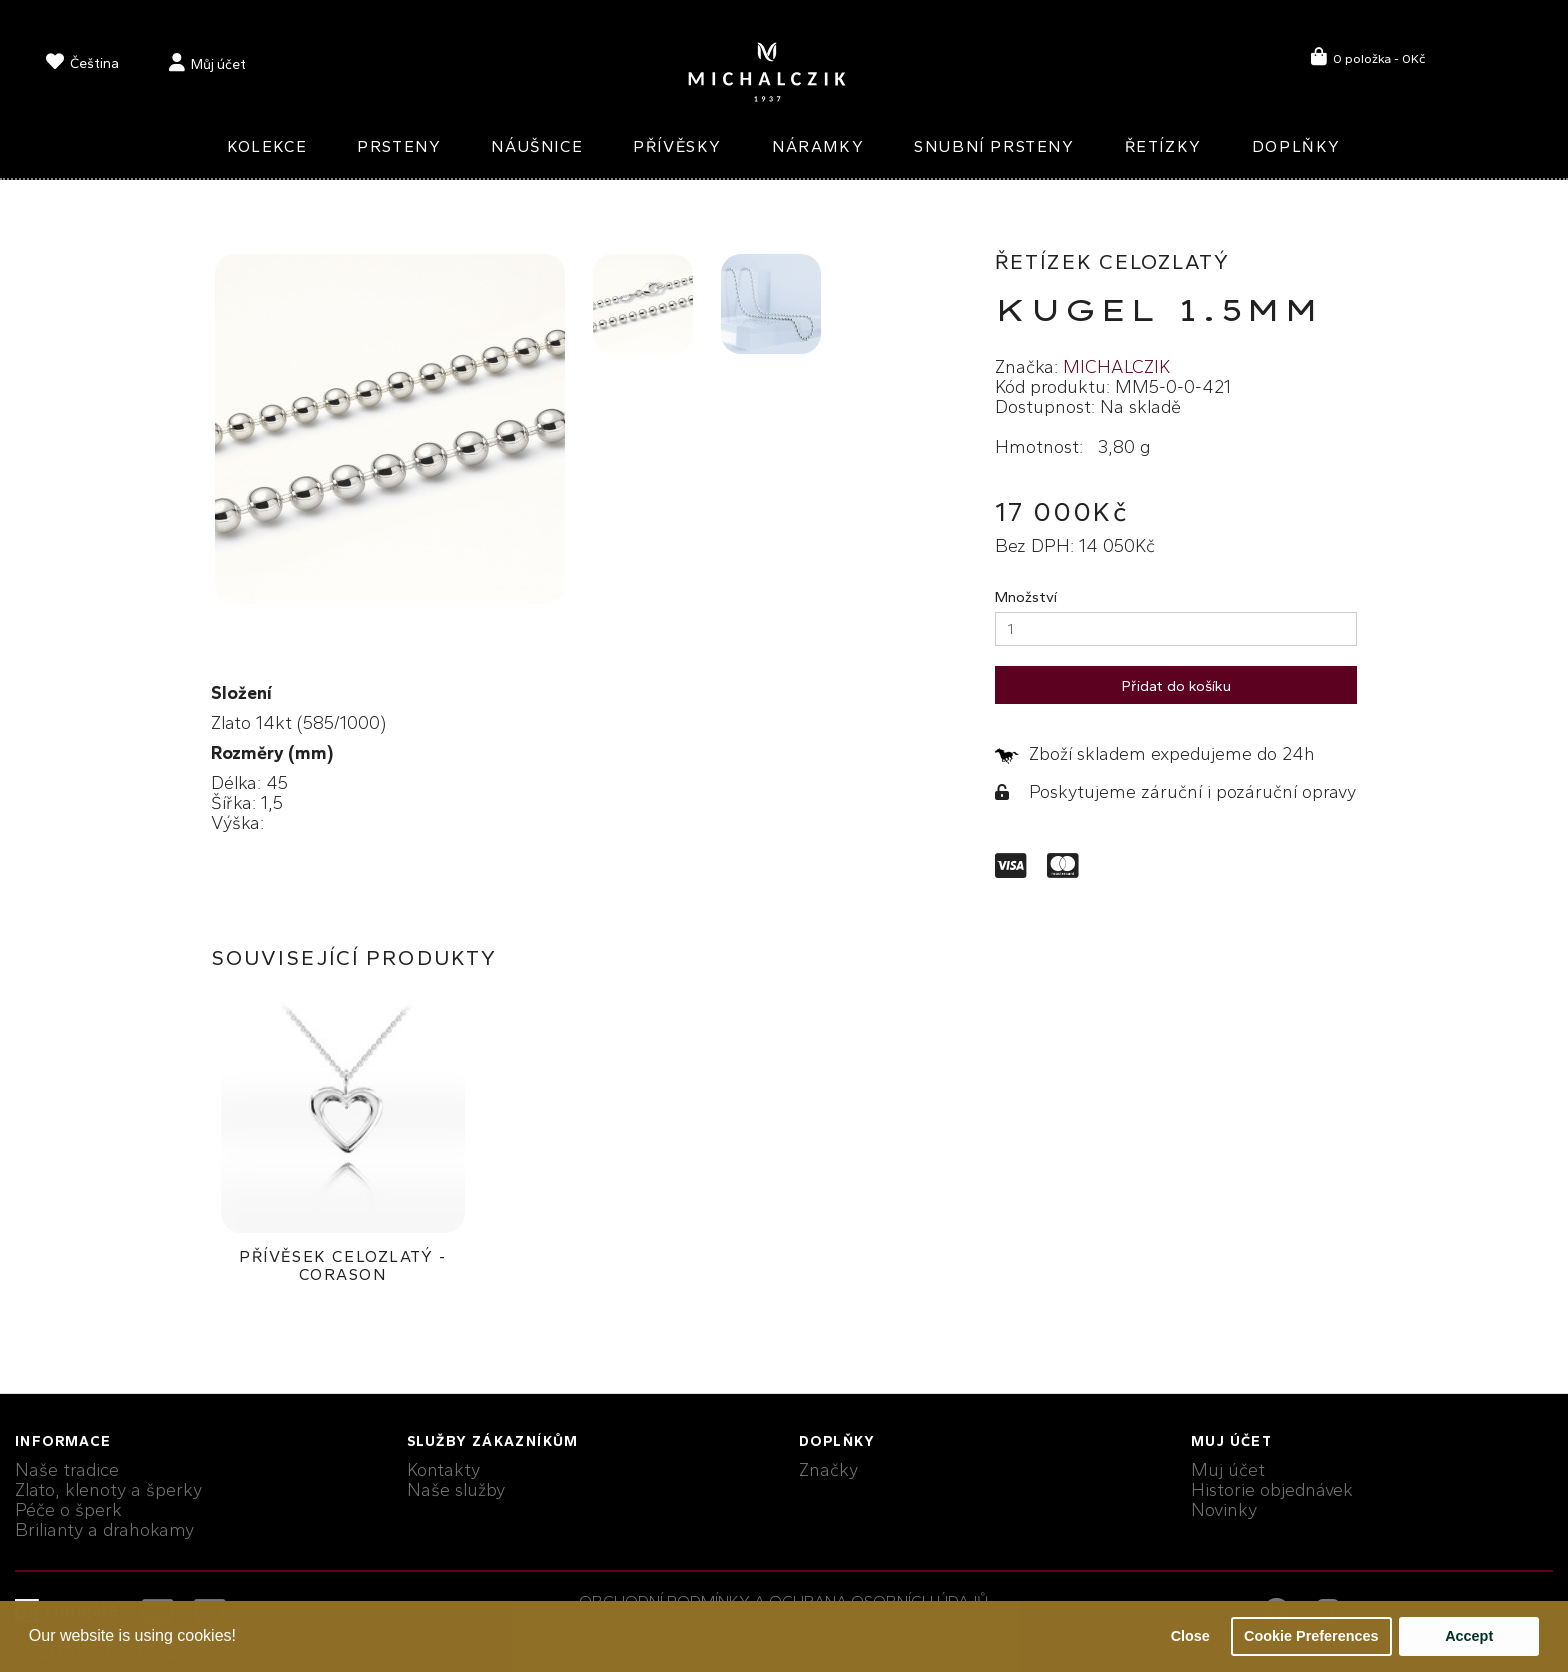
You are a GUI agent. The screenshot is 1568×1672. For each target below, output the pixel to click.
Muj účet (1228, 1470)
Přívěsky (677, 146)
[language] (82, 65)
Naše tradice (67, 1470)
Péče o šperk (68, 1510)
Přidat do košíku (1176, 686)
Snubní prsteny (994, 146)
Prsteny (399, 146)
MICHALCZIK (1116, 367)
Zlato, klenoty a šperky (108, 1490)
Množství (1026, 597)
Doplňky (1296, 146)
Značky (828, 1470)
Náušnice (537, 146)
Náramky (818, 146)
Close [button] (1190, 1636)
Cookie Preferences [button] (1311, 1636)
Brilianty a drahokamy (104, 1530)
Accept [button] (1469, 1636)
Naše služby (456, 1490)
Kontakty (443, 1470)
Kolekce (267, 146)
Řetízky (1163, 146)
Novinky (1224, 1510)
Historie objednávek (1272, 1490)
